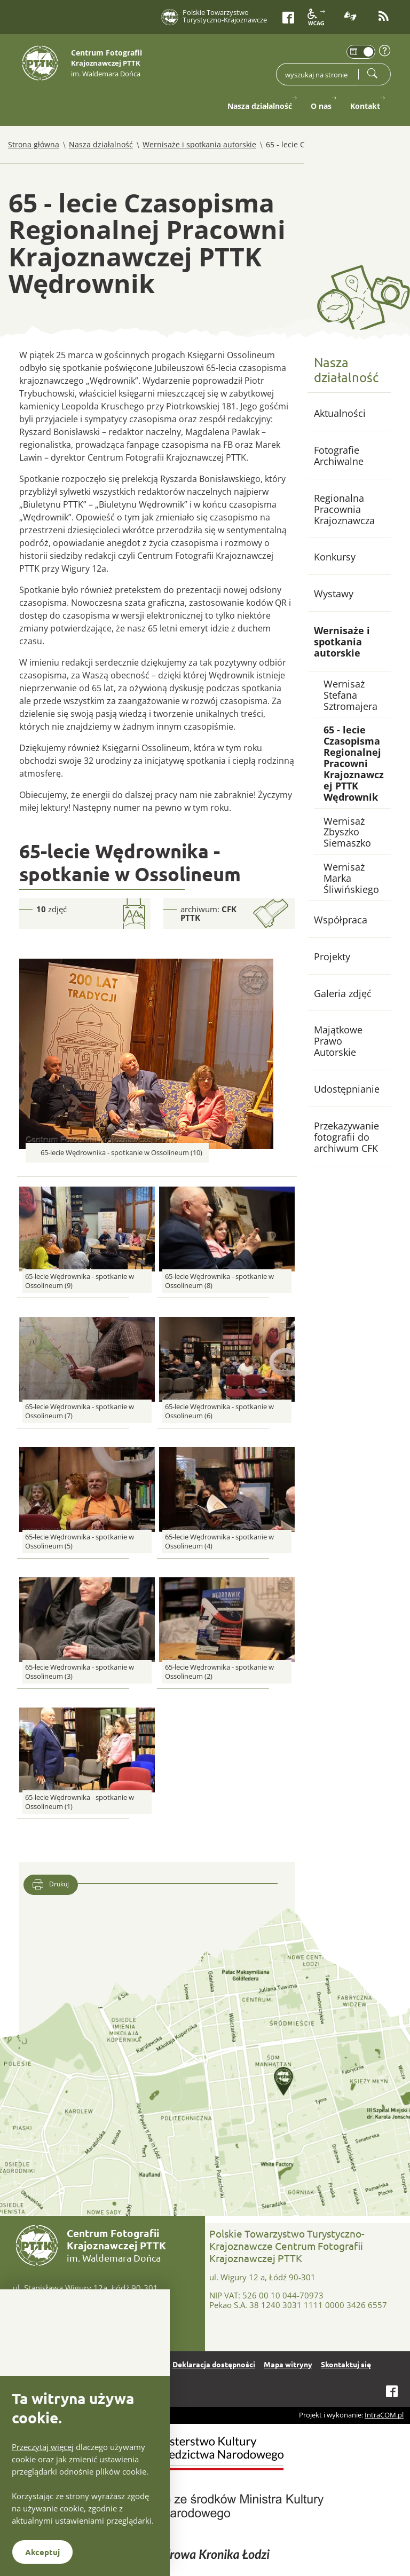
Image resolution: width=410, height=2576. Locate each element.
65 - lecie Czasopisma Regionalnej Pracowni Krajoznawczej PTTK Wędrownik (354, 763)
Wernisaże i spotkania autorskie (199, 144)
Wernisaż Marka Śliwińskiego (351, 878)
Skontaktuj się (346, 2364)
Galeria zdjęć (343, 993)
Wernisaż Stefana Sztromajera (350, 695)
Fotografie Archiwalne (339, 456)
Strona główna (33, 144)
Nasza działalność (101, 144)
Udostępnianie (347, 1088)
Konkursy (335, 556)
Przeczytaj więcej (43, 2446)
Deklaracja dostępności (213, 2364)
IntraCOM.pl (384, 2415)
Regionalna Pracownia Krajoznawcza (344, 509)
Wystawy (333, 593)
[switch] (360, 52)
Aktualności (340, 413)
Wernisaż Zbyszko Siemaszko (347, 832)
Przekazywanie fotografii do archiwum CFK (346, 1137)
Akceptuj (42, 2552)
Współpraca (340, 919)
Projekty (332, 956)
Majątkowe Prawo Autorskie (338, 1040)
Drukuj (51, 1884)
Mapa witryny (288, 2364)
